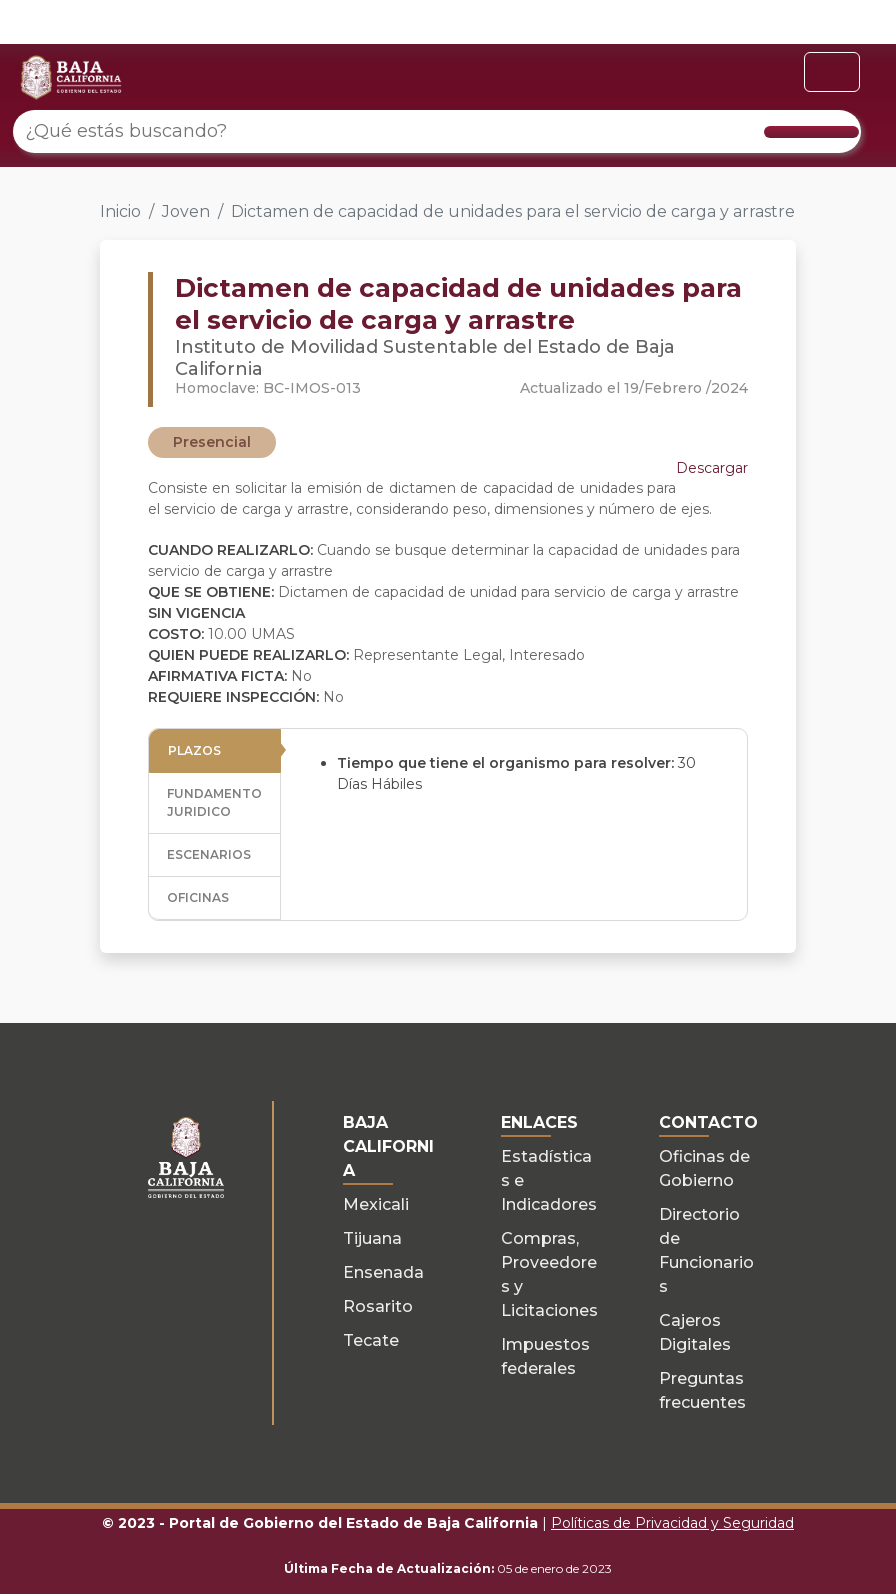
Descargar (712, 468)
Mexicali (376, 1204)
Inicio (120, 211)
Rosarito (378, 1306)
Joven (186, 211)
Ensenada (383, 1272)
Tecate (371, 1340)
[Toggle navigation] (832, 72)
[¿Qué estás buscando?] (437, 131)
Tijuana (372, 1238)
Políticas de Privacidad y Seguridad (672, 1523)
